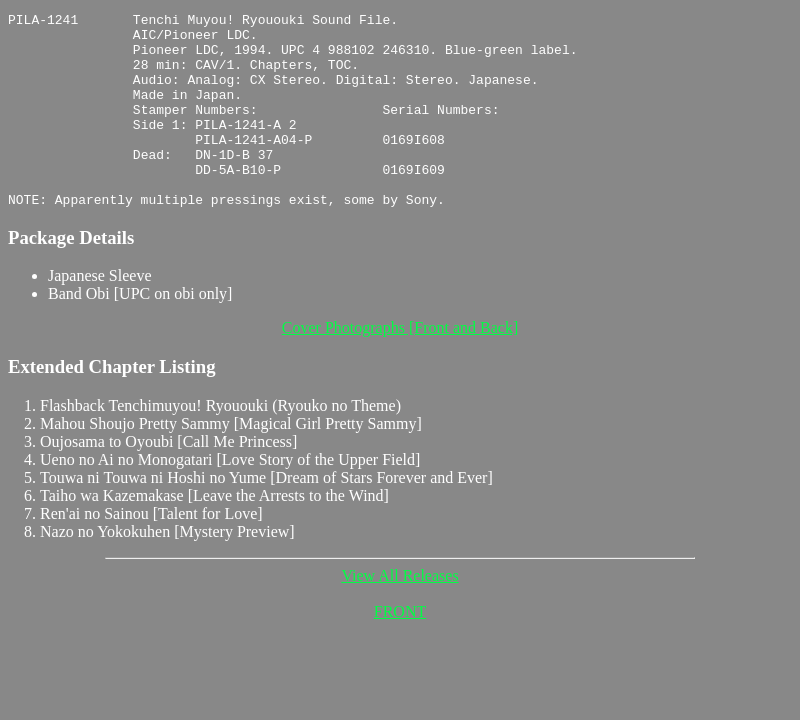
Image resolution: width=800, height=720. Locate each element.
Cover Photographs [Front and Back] (400, 366)
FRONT (400, 650)
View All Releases (399, 614)
